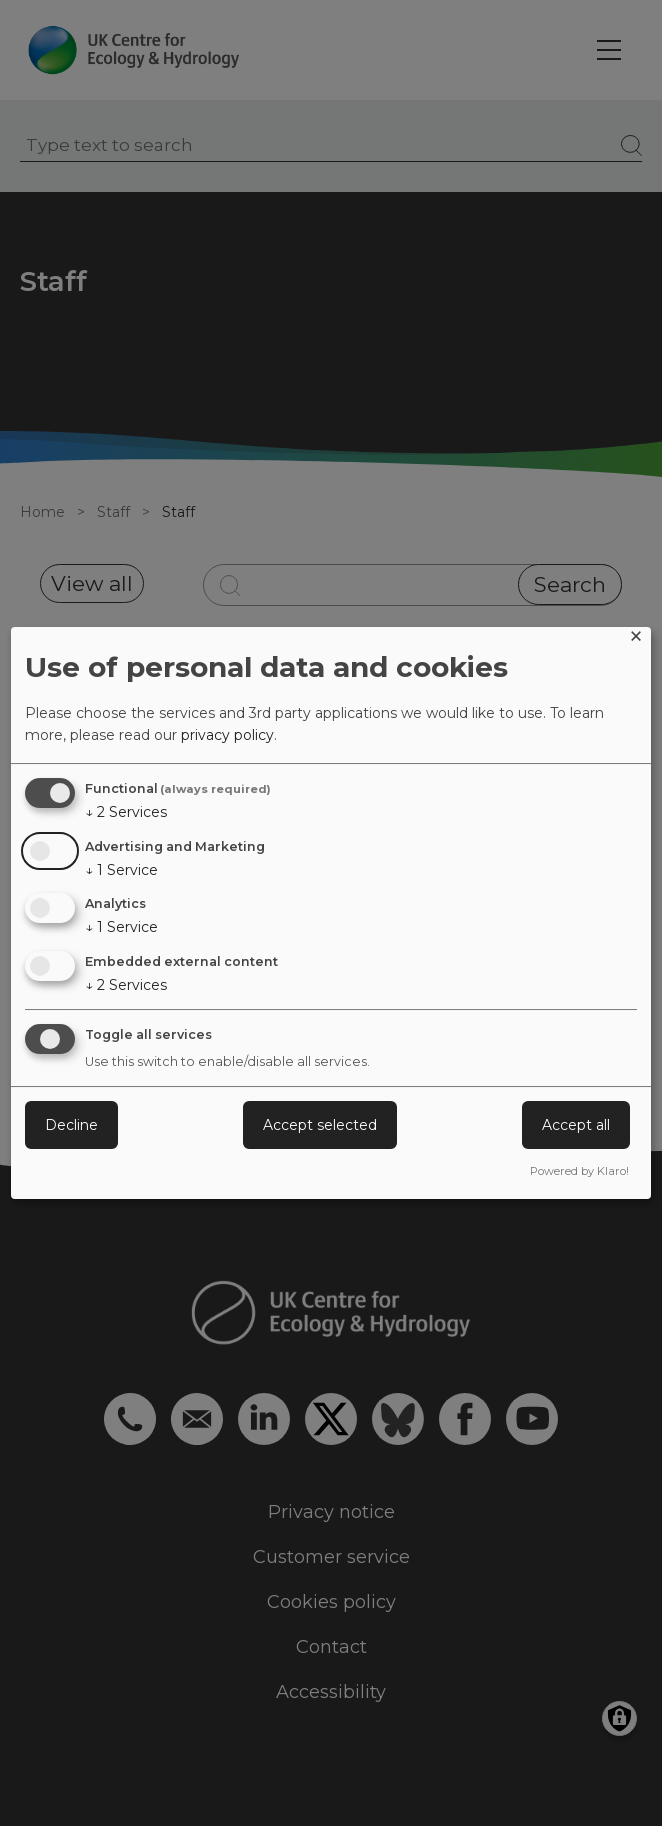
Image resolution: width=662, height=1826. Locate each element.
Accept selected (320, 1125)
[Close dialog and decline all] (636, 639)
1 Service (121, 870)
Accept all (576, 1125)
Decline (71, 1125)
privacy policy (227, 735)
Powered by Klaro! (579, 1171)
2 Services (126, 812)
